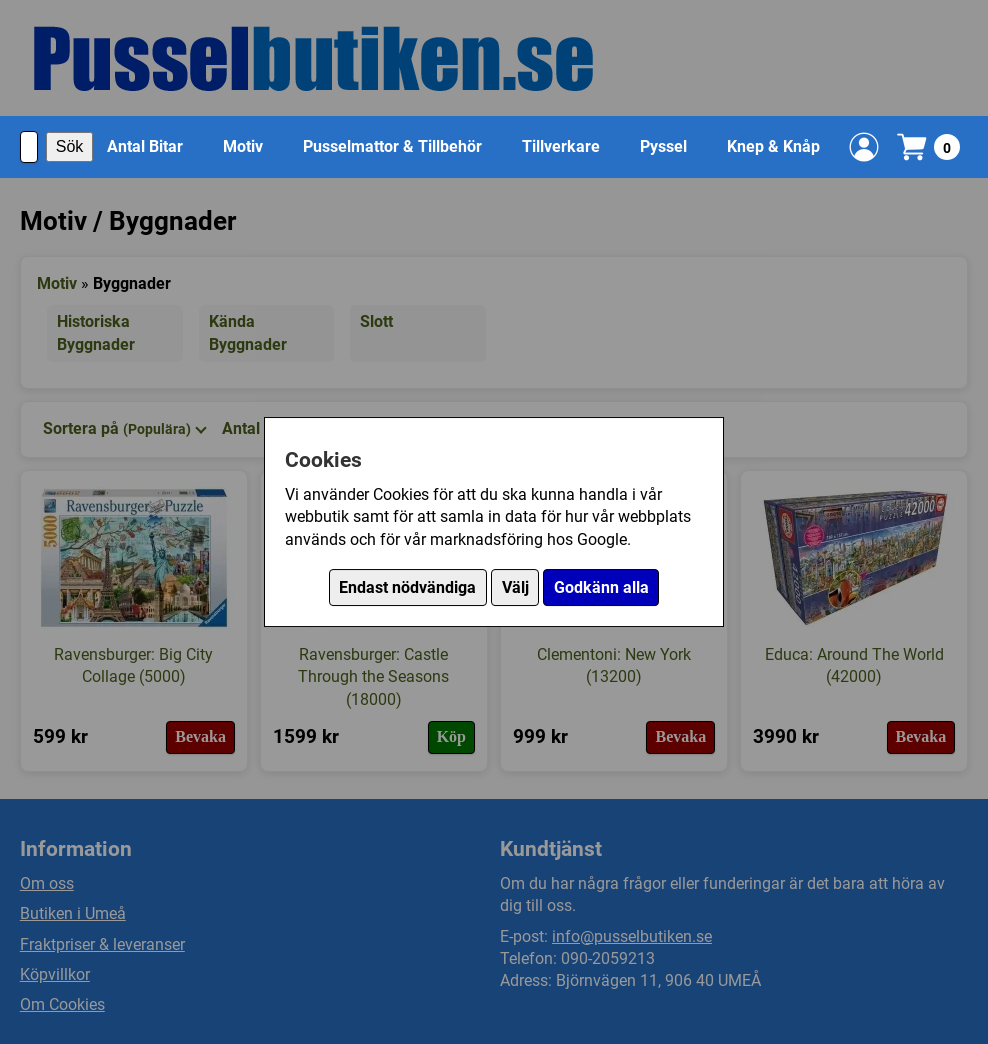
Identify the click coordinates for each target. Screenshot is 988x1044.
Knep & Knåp (773, 146)
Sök (70, 146)
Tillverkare (561, 146)
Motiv (243, 146)
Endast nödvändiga (407, 587)
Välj (515, 587)
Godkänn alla (601, 587)
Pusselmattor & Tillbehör (392, 146)
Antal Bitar (145, 146)
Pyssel (663, 146)
